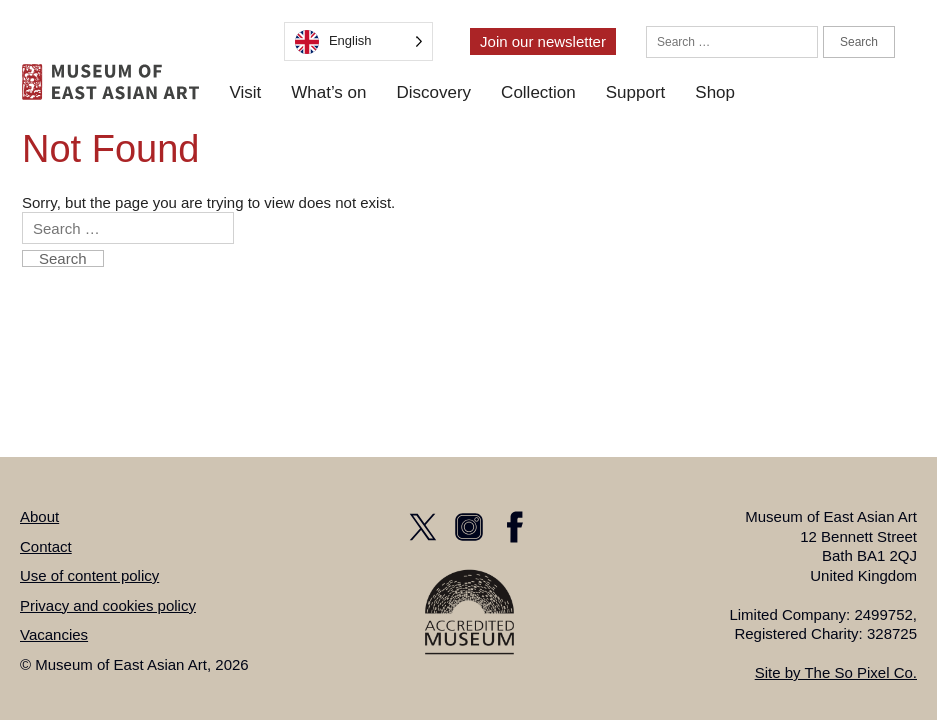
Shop (715, 92)
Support (636, 92)
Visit (245, 92)
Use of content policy (89, 575)
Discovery (433, 92)
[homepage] (110, 82)
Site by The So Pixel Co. (836, 672)
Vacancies (54, 634)
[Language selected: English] (358, 41)
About (39, 516)
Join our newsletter (543, 41)
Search (859, 42)
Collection (538, 92)
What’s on (328, 92)
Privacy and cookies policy (108, 605)
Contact (46, 546)
